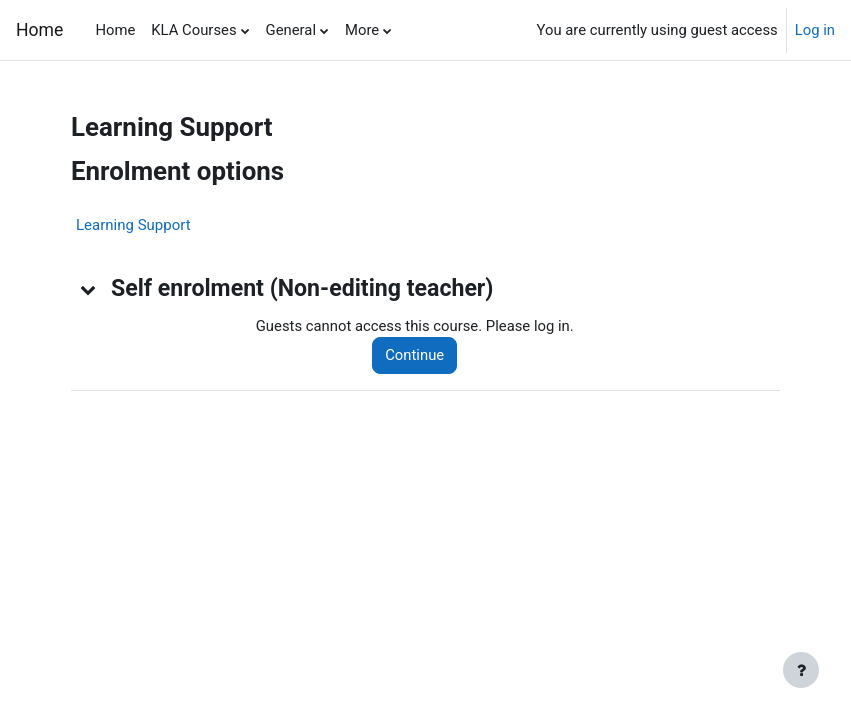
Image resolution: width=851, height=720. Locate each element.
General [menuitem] (291, 30)
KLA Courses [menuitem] (193, 30)
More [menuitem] (362, 30)
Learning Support (133, 225)
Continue (414, 355)
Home (39, 30)
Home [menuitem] (115, 30)
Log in (815, 30)
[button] (89, 289)
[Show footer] (801, 670)
